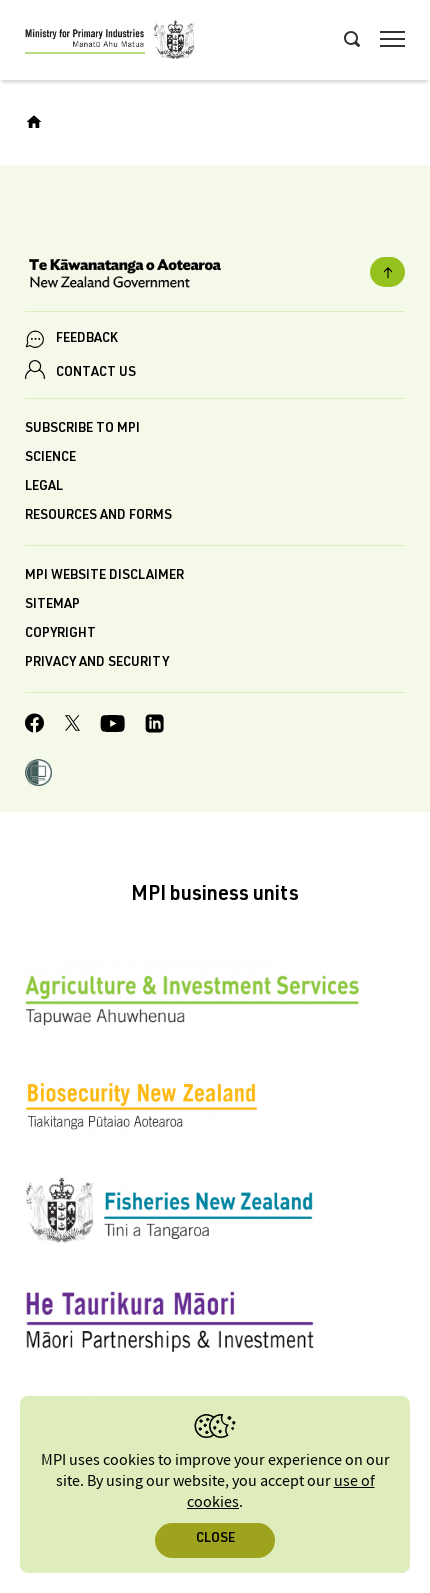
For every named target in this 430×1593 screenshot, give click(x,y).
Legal (44, 487)
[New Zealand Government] (215, 276)
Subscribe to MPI (82, 429)
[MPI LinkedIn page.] (154, 726)
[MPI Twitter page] (72, 726)
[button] (38, 775)
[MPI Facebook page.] (35, 726)
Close (215, 1539)
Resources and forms (98, 516)
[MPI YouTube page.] (112, 726)
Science (50, 458)
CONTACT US (96, 373)
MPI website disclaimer (104, 576)
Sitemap (52, 605)
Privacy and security (97, 663)
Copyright (60, 634)
